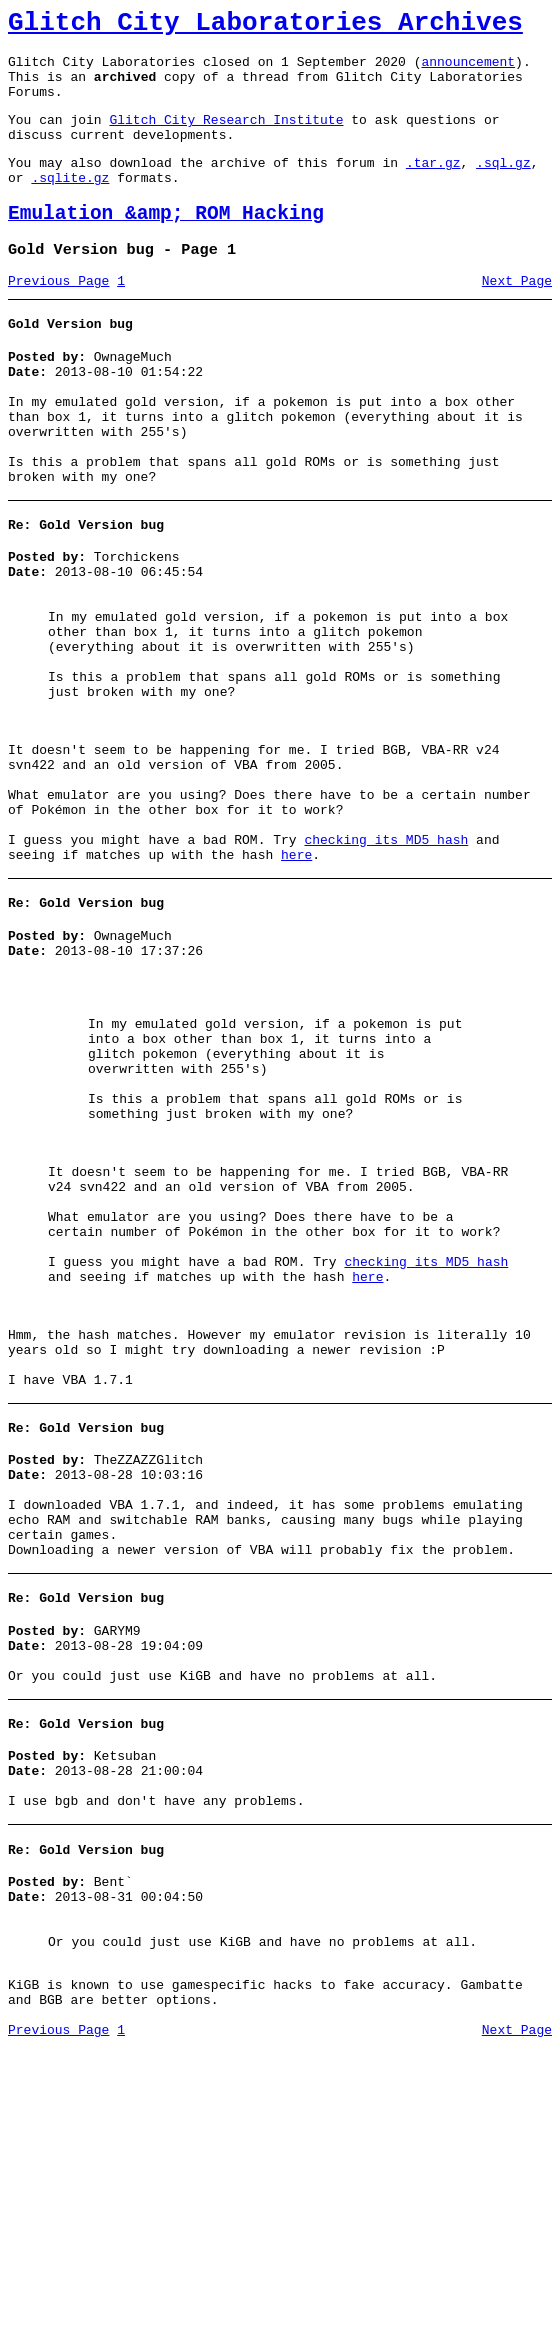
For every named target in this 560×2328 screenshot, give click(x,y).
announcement (468, 70)
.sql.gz (503, 186)
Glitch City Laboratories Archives (265, 26)
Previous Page (58, 317)
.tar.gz (433, 186)
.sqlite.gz (70, 204)
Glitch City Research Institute (226, 137)
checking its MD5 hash (386, 960)
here (296, 978)
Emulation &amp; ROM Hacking (166, 243)
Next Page (517, 317)
